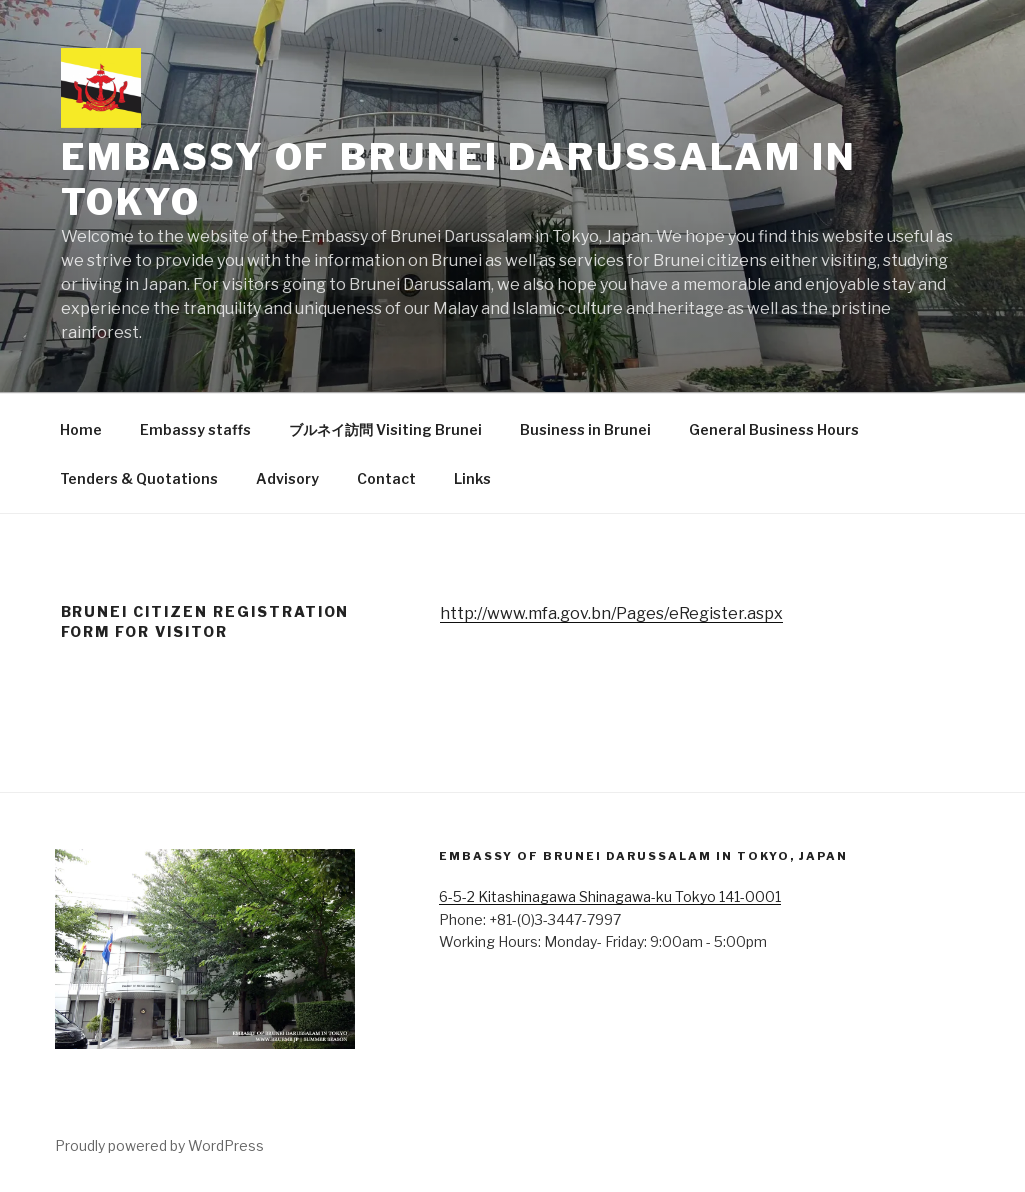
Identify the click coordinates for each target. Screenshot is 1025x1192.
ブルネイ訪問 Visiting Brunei (385, 429)
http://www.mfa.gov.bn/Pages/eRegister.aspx (611, 613)
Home (81, 429)
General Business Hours (774, 429)
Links (472, 478)
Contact (386, 478)
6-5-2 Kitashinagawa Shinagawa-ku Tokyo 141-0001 (610, 896)
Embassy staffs (195, 429)
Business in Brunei (585, 429)
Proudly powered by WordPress (159, 1145)
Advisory (287, 478)
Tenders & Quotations (139, 478)
